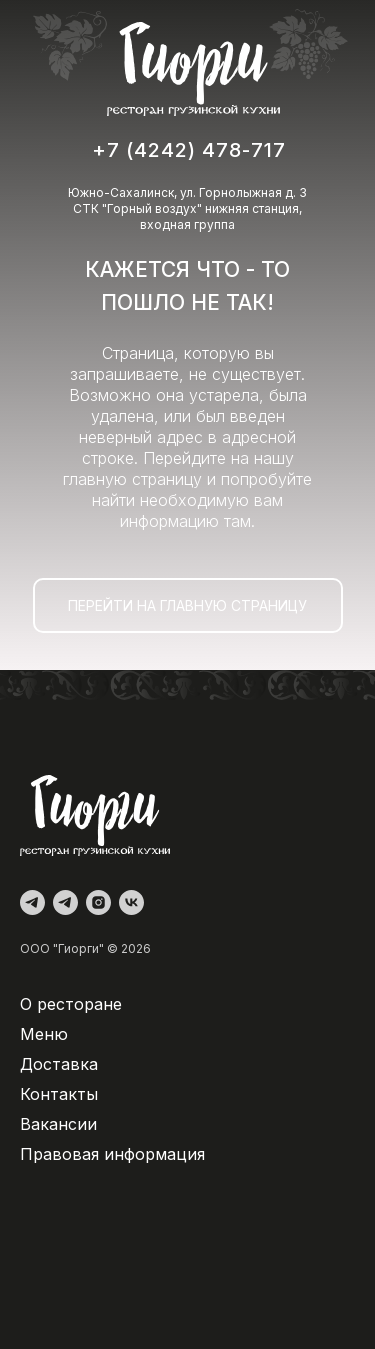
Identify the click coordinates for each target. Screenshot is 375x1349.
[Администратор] (32, 902)
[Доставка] (65, 902)
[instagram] (98, 902)
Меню (44, 1034)
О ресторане (71, 1004)
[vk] (131, 902)
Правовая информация (112, 1154)
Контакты (59, 1094)
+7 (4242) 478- (171, 150)
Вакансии (58, 1124)
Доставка (59, 1064)
